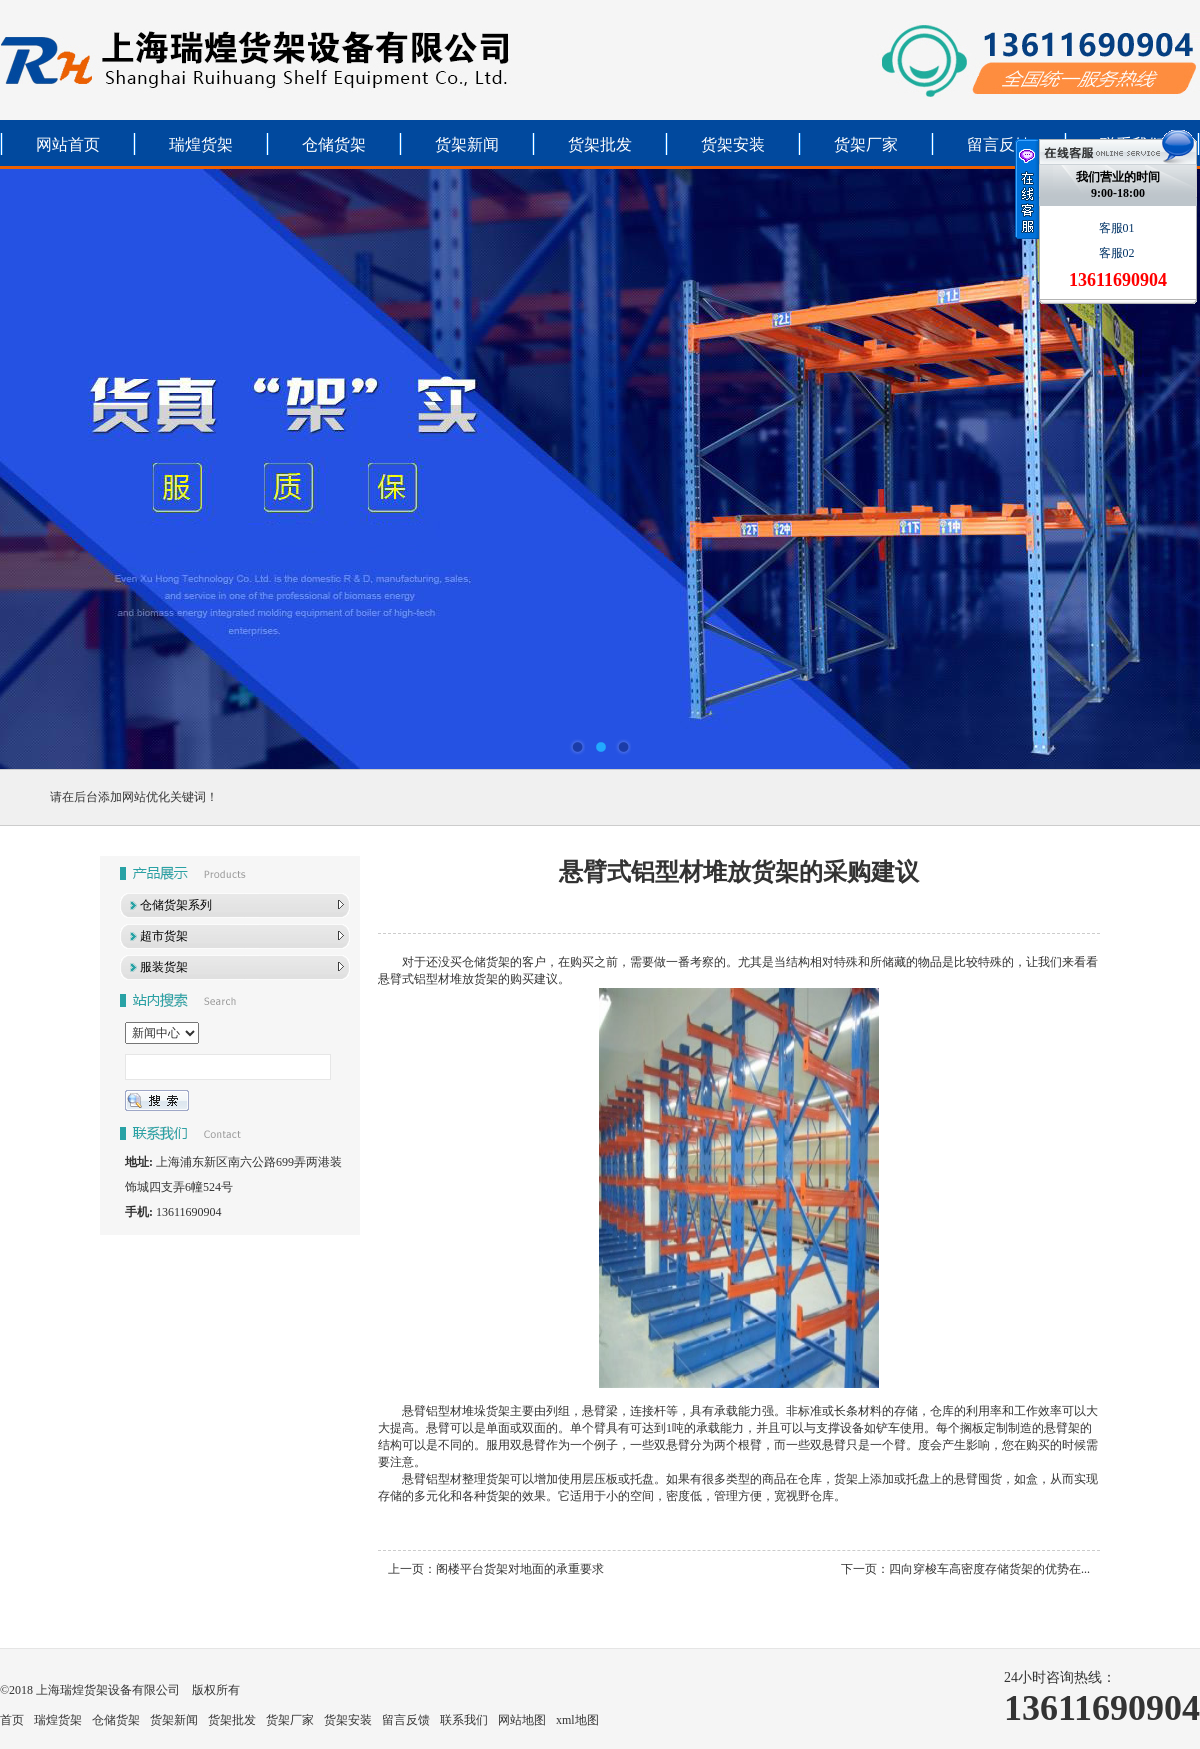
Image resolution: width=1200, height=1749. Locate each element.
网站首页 (68, 144)
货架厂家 (866, 144)
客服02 (1118, 253)
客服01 (1118, 228)
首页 (12, 1720)
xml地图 (577, 1720)
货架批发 (600, 144)
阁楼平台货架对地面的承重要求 (520, 1569)
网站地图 (522, 1720)
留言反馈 (999, 144)
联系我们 (464, 1720)
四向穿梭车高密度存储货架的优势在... (989, 1569)
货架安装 (733, 144)
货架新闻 (467, 144)
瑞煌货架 (201, 144)
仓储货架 (334, 144)
